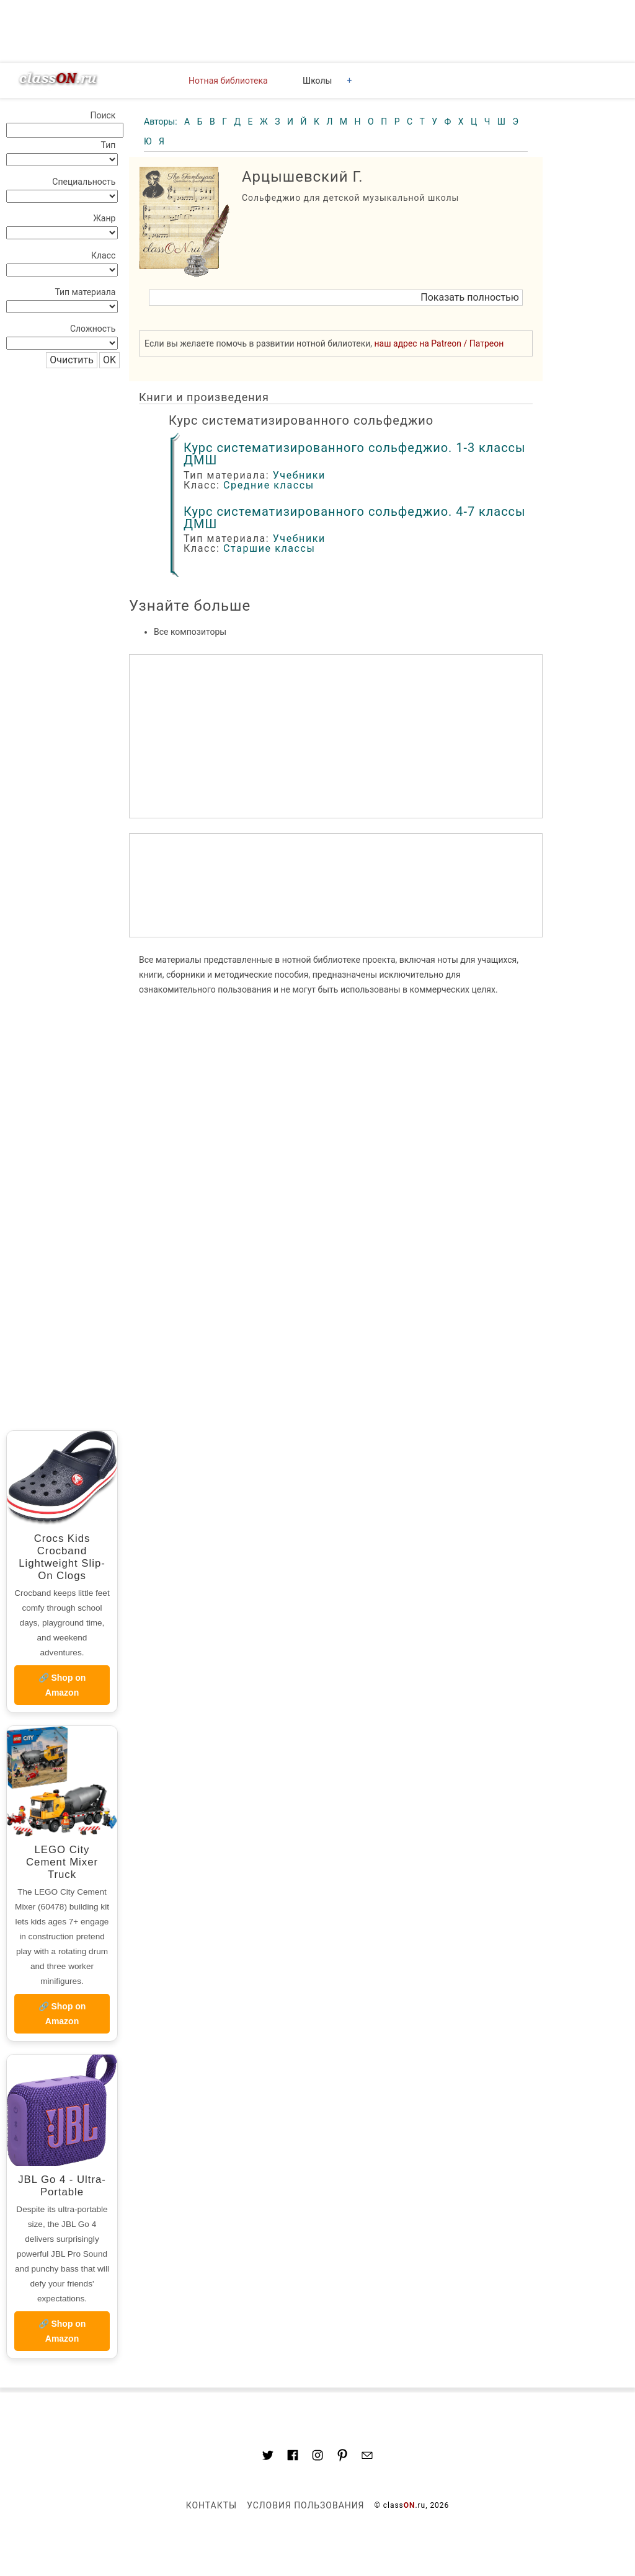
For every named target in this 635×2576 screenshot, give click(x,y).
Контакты (211, 2505)
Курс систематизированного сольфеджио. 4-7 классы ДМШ (355, 517)
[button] (336, 298)
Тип (108, 145)
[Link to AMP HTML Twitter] (267, 2457)
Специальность (83, 182)
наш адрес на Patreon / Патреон (439, 343)
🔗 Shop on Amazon (62, 1685)
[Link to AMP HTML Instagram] (317, 2457)
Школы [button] (317, 81)
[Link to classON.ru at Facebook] (292, 2457)
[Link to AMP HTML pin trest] (342, 2457)
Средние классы (268, 485)
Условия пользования (305, 2505)
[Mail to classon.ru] (367, 2457)
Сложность (93, 329)
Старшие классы (269, 548)
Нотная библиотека (228, 81)
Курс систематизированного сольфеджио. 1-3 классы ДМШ (355, 453)
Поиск (102, 115)
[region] (336, 885)
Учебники (299, 475)
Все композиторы (190, 632)
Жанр (104, 218)
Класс (103, 255)
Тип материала (85, 292)
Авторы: (161, 121)
